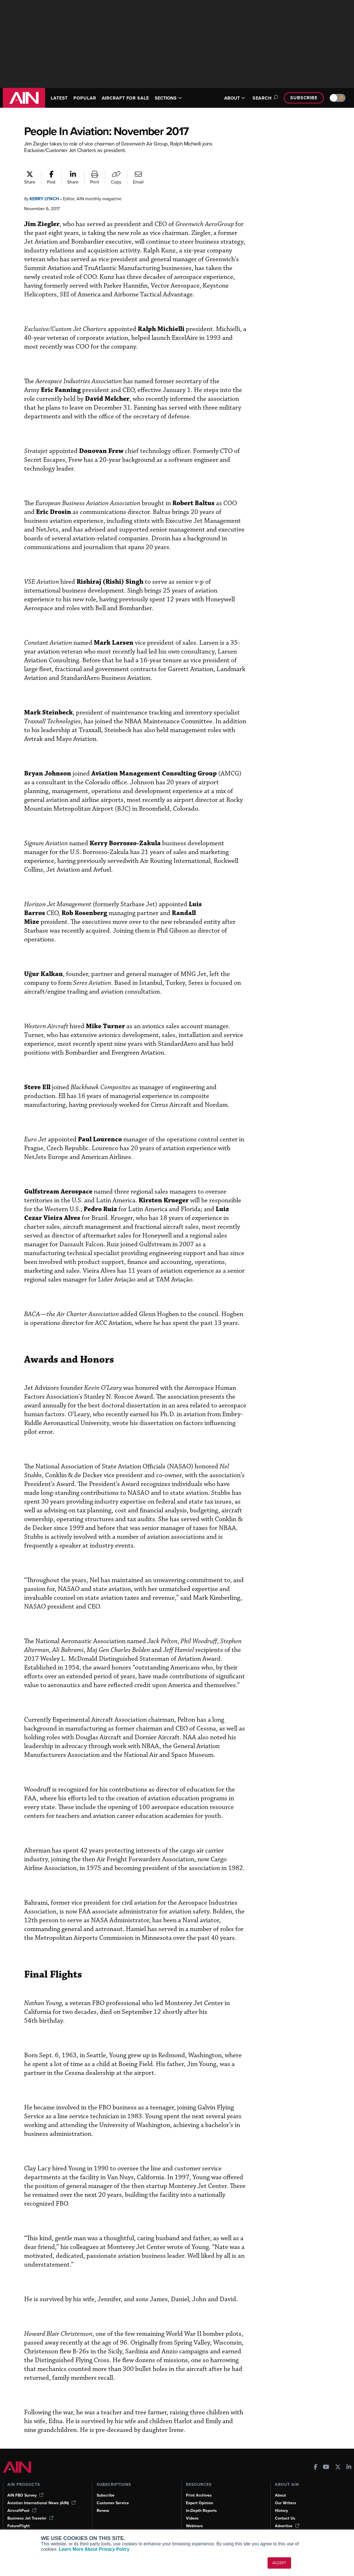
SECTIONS (176, 98)
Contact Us (285, 2509)
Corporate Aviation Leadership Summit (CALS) (44, 2526)
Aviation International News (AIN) (42, 2493)
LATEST (60, 98)
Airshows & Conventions (209, 2524)
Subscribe (303, 97)
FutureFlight (19, 2516)
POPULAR (87, 98)
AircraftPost (22, 2501)
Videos (192, 2509)
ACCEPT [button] (279, 2563)
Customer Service (113, 2493)
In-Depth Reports (202, 2501)
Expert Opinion (200, 2493)
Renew (103, 2501)
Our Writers (286, 2493)
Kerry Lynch (46, 198)
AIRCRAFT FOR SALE (130, 98)
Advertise (287, 2516)
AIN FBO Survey (26, 2486)
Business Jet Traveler (31, 2509)
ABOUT (231, 98)
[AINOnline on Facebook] (315, 2458)
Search (262, 98)
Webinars (195, 2516)
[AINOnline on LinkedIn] (348, 2458)
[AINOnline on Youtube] (326, 2458)
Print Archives (199, 2486)
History (282, 2501)
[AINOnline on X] (338, 2458)
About (280, 2486)
